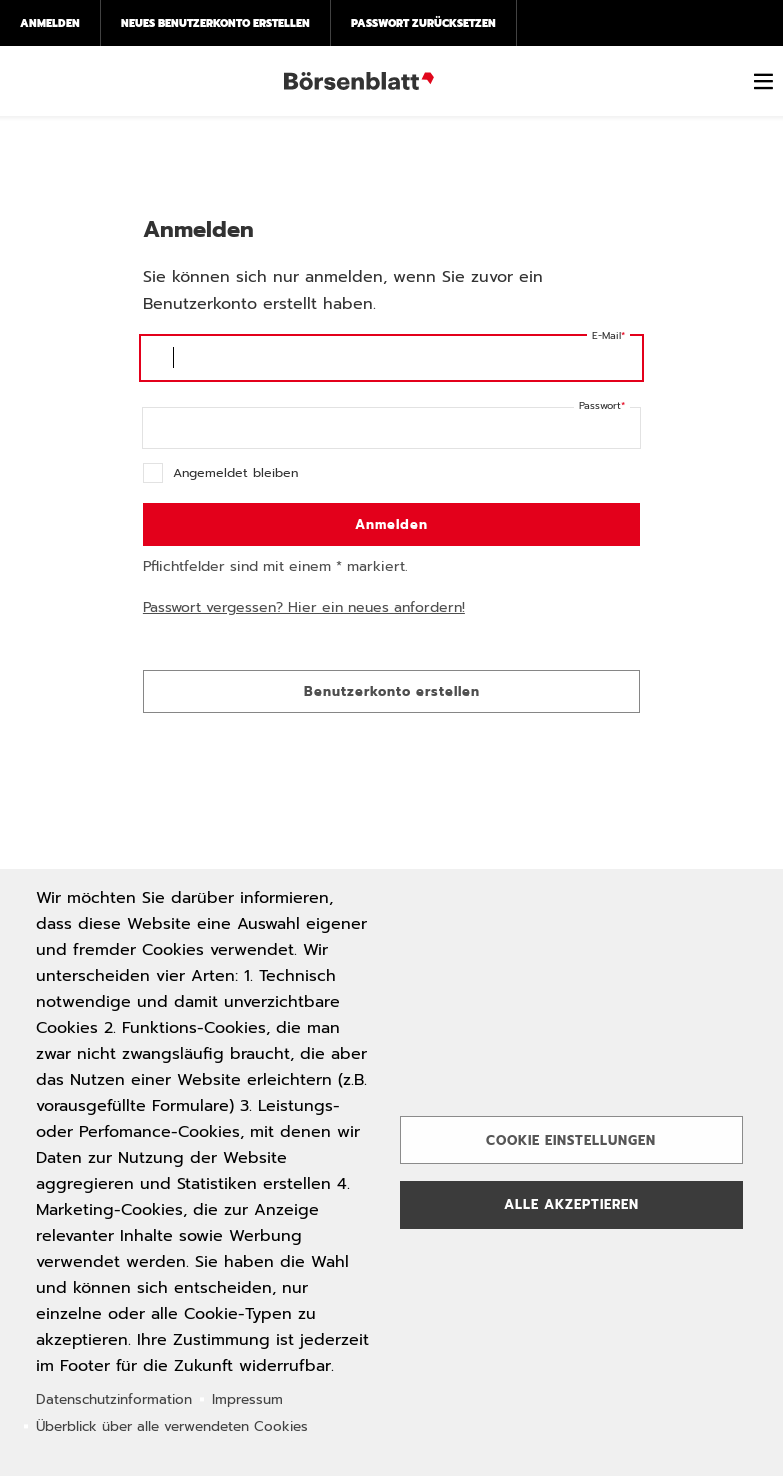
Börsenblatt (359, 81)
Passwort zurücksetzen (423, 23)
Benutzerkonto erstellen (392, 691)
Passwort (600, 405)
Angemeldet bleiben (235, 472)
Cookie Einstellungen (571, 1140)
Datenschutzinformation (114, 1399)
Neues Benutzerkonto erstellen (215, 23)
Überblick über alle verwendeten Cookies (172, 1426)
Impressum (247, 1399)
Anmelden (50, 23)
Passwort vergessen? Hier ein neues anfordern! (304, 607)
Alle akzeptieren (571, 1204)
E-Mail (606, 335)
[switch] (763, 81)
